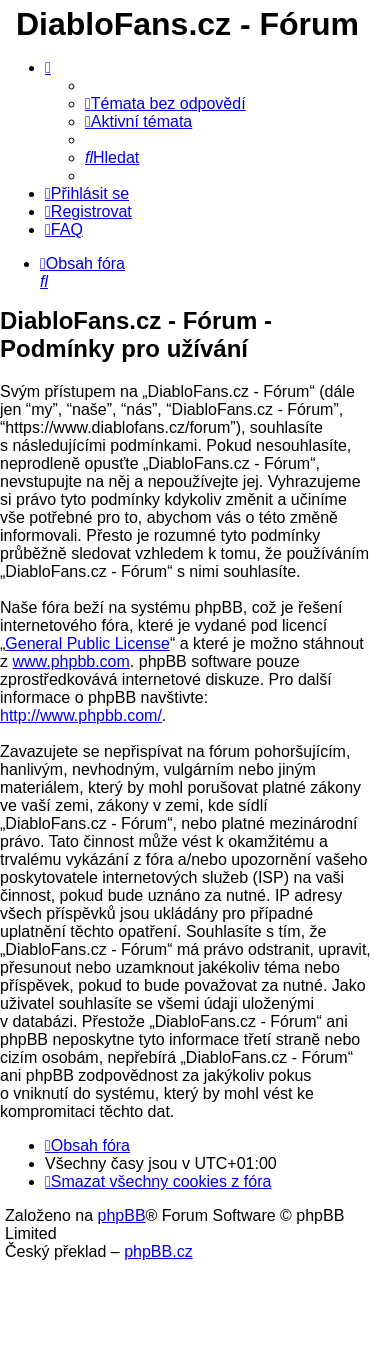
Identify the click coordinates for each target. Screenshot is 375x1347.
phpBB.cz (158, 1251)
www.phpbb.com (70, 661)
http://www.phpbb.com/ (81, 715)
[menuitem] (165, 103)
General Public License (87, 643)
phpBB (122, 1215)
